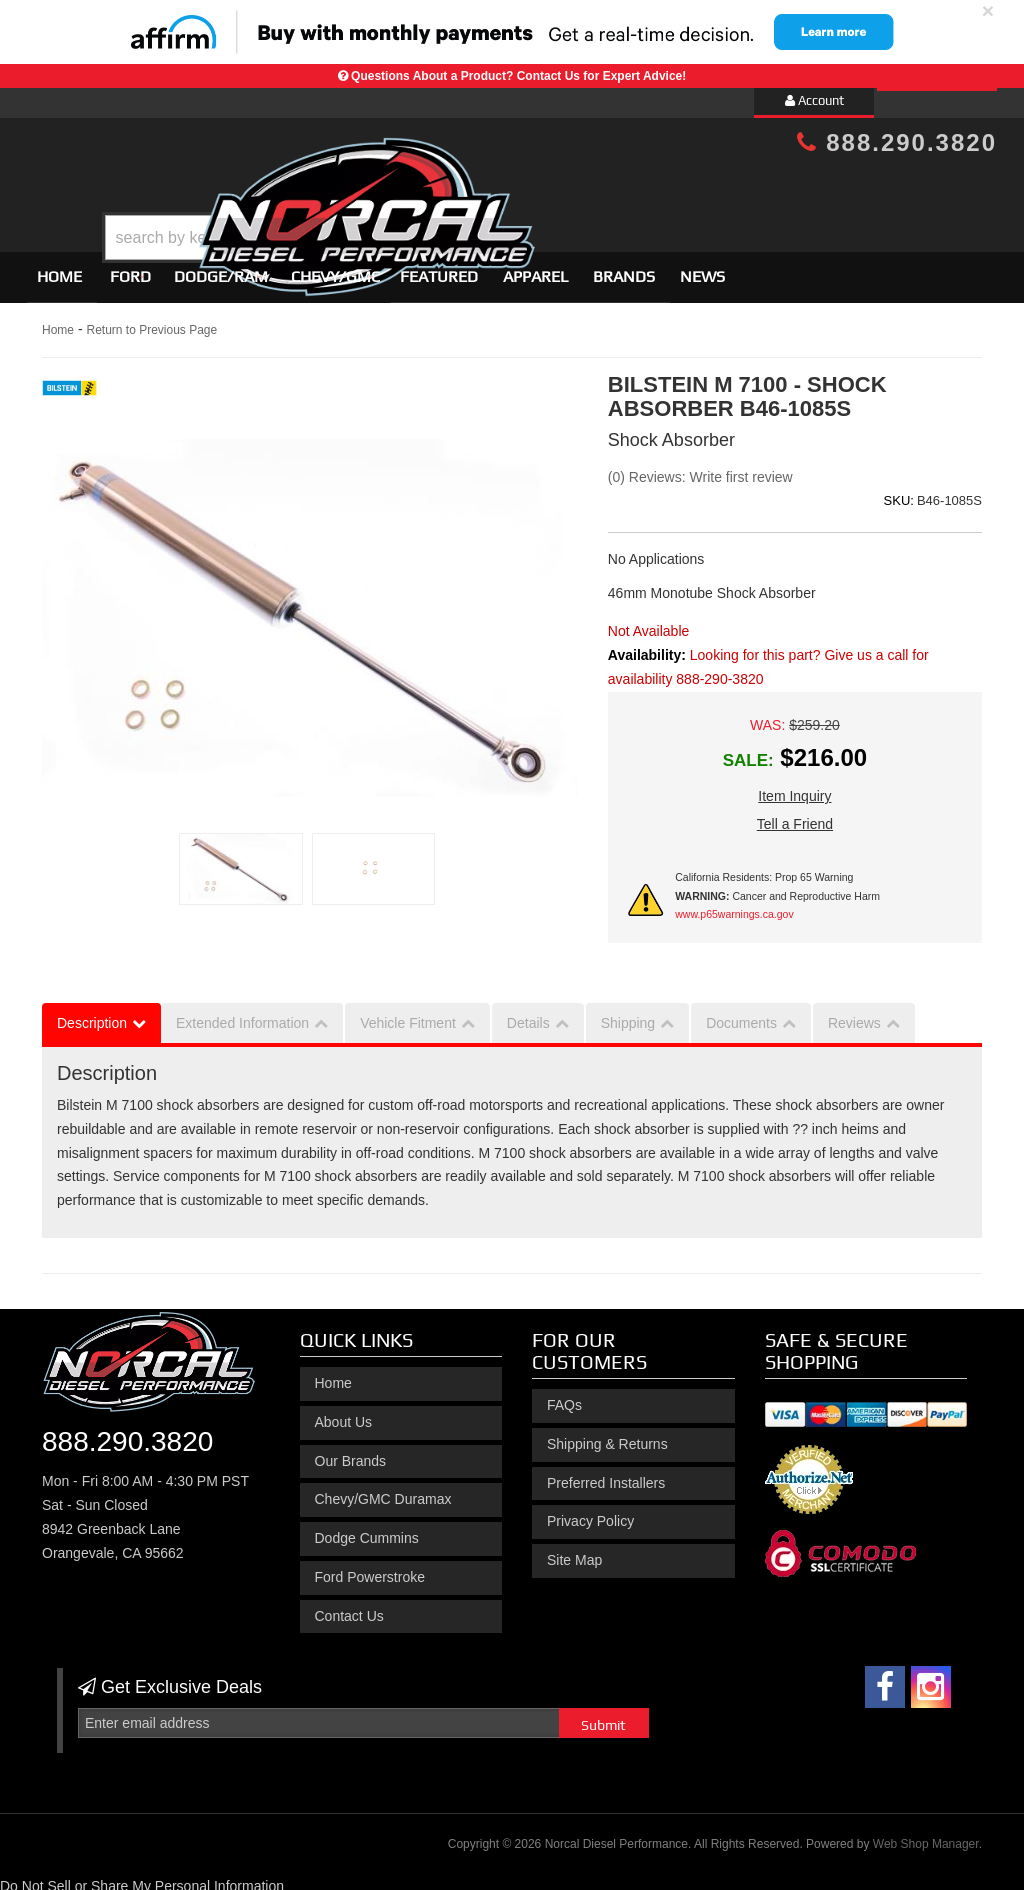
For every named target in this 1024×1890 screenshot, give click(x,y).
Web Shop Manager (926, 1835)
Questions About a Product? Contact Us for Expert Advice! (518, 76)
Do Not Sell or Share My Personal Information (142, 1877)
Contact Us (349, 1607)
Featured (439, 267)
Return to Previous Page (151, 321)
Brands (624, 267)
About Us (344, 1413)
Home (59, 267)
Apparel (535, 267)
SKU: (899, 491)
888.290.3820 (897, 142)
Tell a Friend (795, 816)
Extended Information (242, 1014)
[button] (529, 187)
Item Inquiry (794, 788)
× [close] (988, 10)
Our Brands (351, 1452)
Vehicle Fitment (408, 1014)
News (702, 267)
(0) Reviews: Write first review (700, 468)
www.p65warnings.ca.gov (734, 906)
